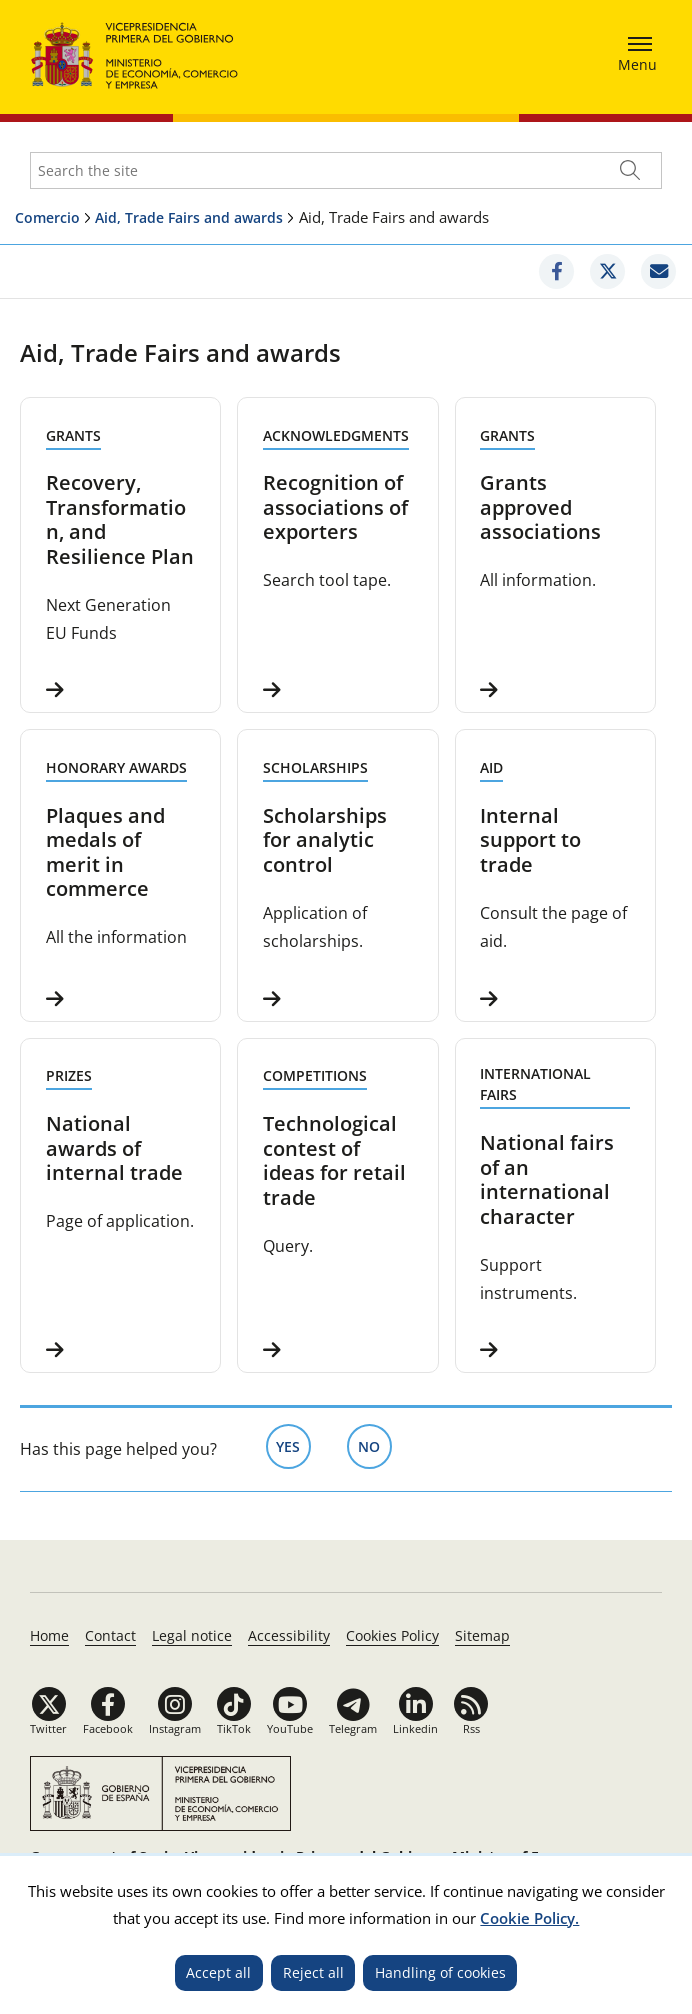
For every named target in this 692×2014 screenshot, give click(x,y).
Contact (110, 1635)
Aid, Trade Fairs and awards (189, 217)
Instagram (175, 1728)
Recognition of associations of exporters (335, 507)
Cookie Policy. (529, 1918)
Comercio (47, 217)
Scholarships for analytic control (325, 840)
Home (49, 1635)
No (375, 1445)
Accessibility (289, 1635)
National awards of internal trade (114, 1148)
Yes (293, 1445)
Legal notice (192, 1635)
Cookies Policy (392, 1635)
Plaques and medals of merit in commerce (105, 852)
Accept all (218, 1972)
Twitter (48, 1728)
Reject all (313, 1972)
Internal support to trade (530, 840)
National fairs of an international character (547, 1179)
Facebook (108, 1728)
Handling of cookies (440, 1972)
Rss (471, 1728)
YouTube (290, 1728)
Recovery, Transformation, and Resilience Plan (120, 519)
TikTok (234, 1728)
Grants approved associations (540, 507)
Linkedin (415, 1728)
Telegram (353, 1728)
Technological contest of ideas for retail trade (334, 1160)
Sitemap (482, 1635)
